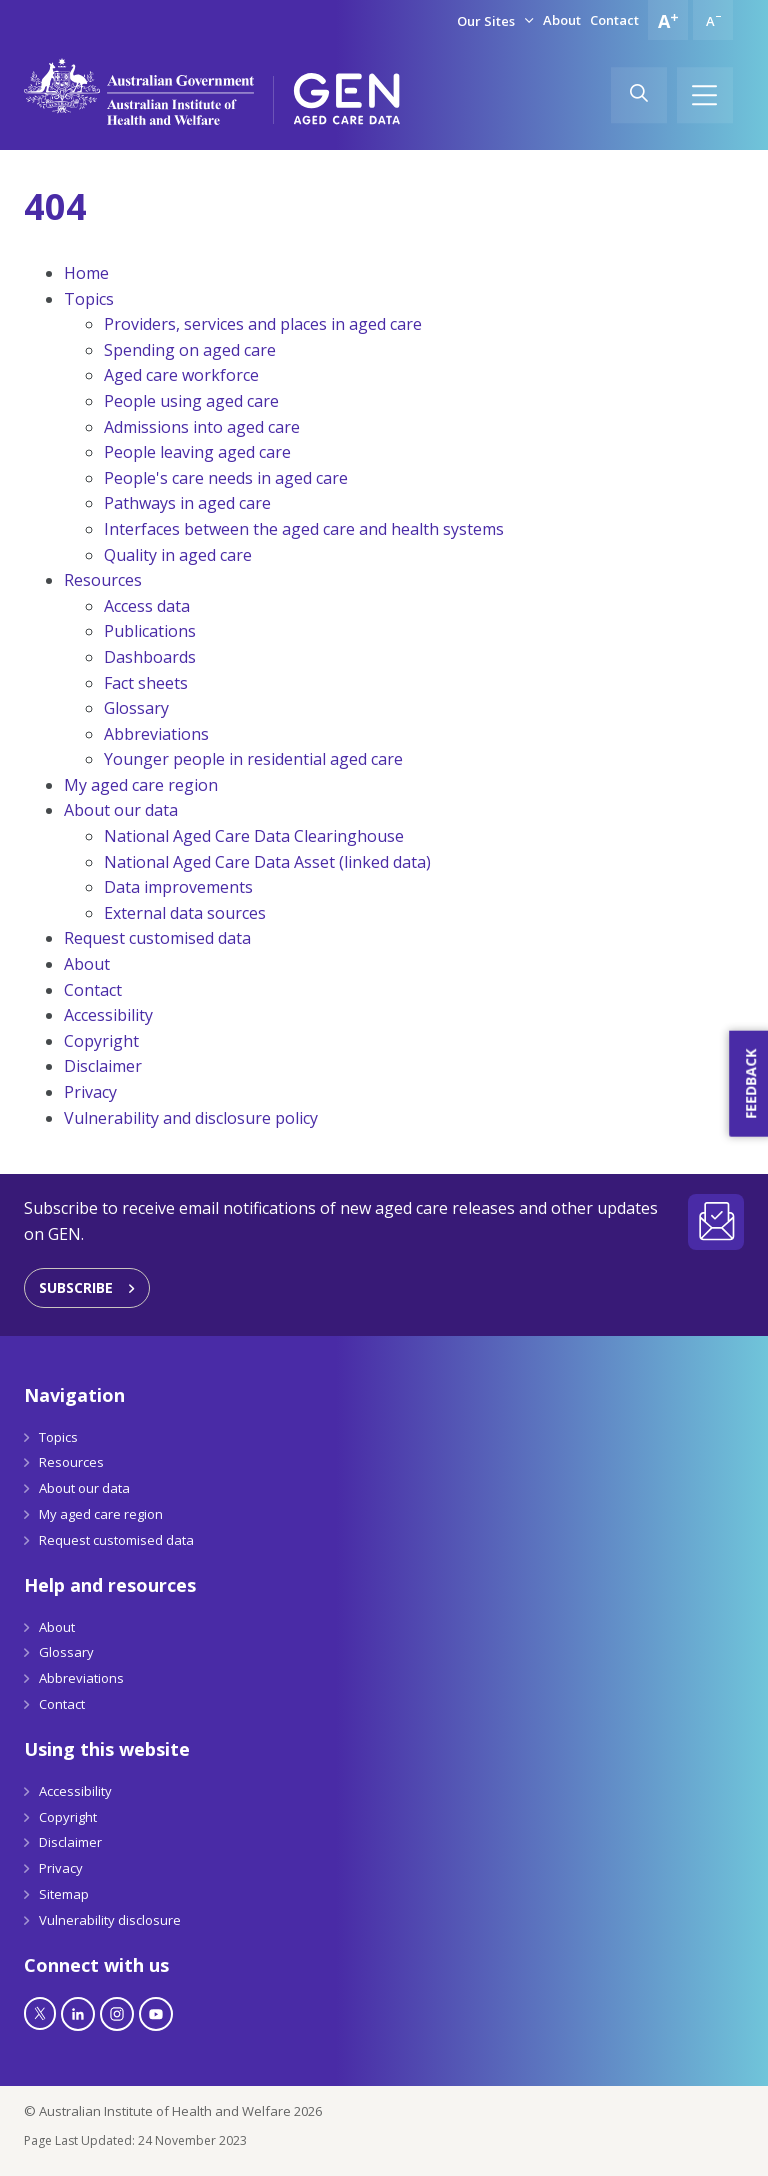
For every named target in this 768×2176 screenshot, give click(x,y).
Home (86, 273)
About (562, 20)
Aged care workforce (181, 375)
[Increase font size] (668, 20)
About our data (121, 810)
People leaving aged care (197, 452)
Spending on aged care (190, 350)
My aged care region (141, 785)
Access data (147, 606)
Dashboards (150, 657)
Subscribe (76, 1287)
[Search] (639, 95)
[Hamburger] (705, 95)
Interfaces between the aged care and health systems (304, 529)
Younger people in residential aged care (253, 759)
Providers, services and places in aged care (263, 324)
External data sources (185, 913)
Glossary (136, 708)
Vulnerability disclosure (110, 1920)
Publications (150, 631)
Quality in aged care (178, 555)
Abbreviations (156, 734)
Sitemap (64, 1894)
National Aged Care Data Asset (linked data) (267, 862)
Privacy (90, 1092)
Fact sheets (146, 683)
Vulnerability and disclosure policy (191, 1118)
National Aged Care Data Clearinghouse (254, 836)
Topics (89, 299)
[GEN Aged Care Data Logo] (347, 99)
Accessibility (108, 1015)
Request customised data (157, 938)
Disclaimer (103, 1066)
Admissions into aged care (202, 427)
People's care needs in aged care (226, 478)
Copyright (101, 1041)
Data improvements (178, 887)
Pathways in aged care (187, 503)
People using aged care (191, 401)
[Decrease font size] (713, 20)
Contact (614, 20)
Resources (103, 580)
